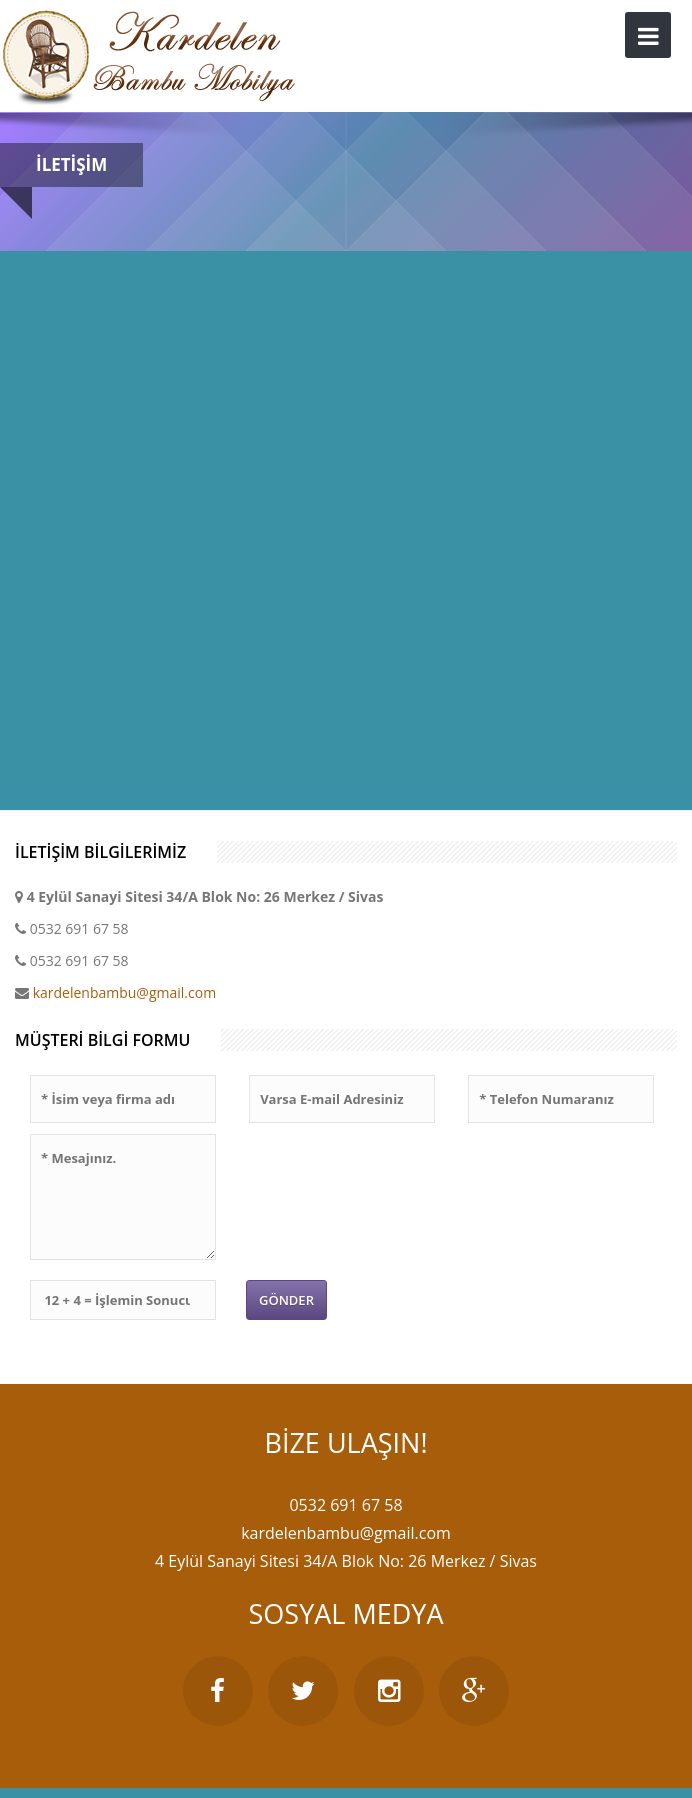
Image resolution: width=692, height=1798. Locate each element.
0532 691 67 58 (79, 928)
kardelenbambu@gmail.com (124, 992)
